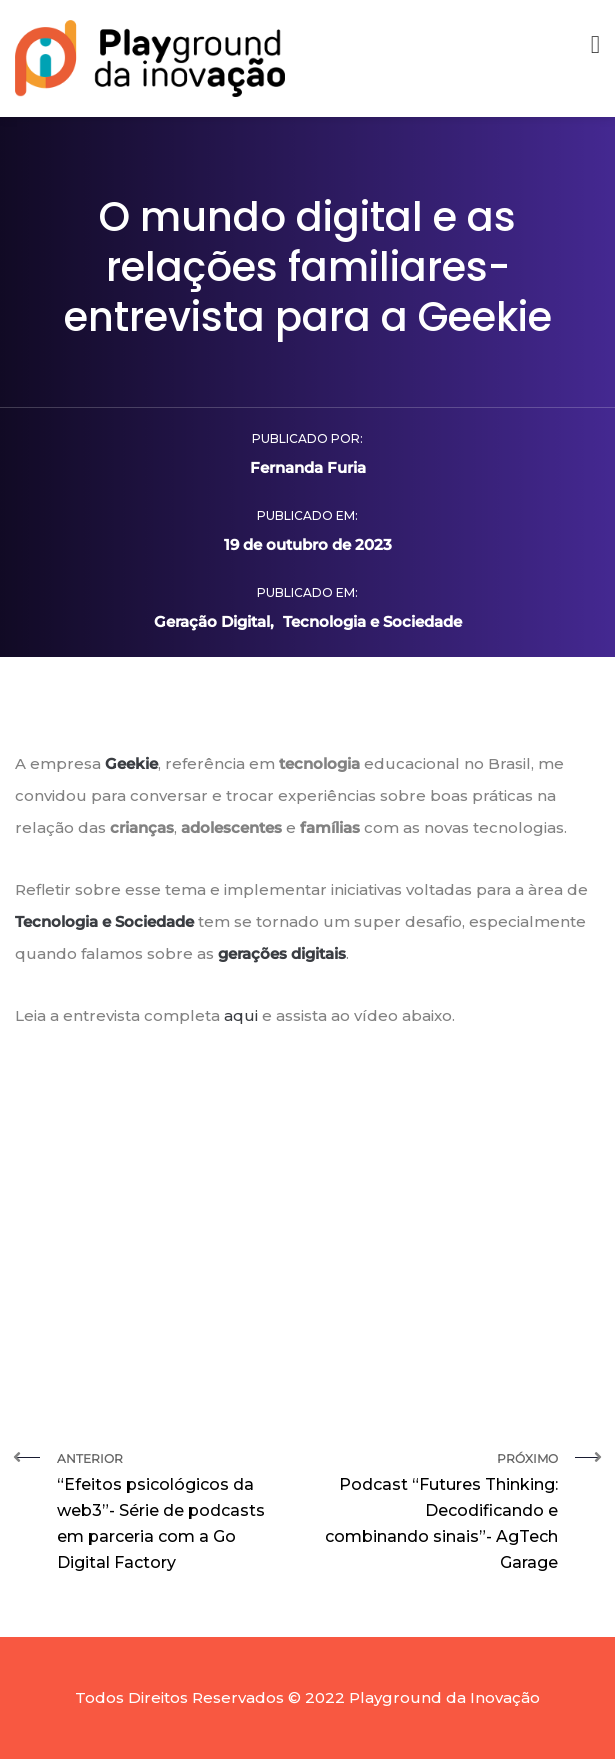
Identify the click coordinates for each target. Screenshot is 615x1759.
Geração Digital (212, 621)
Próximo (441, 1513)
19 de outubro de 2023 (308, 544)
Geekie (131, 763)
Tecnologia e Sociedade (372, 621)
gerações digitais (282, 953)
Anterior (175, 1513)
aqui (241, 1015)
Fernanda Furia (308, 467)
